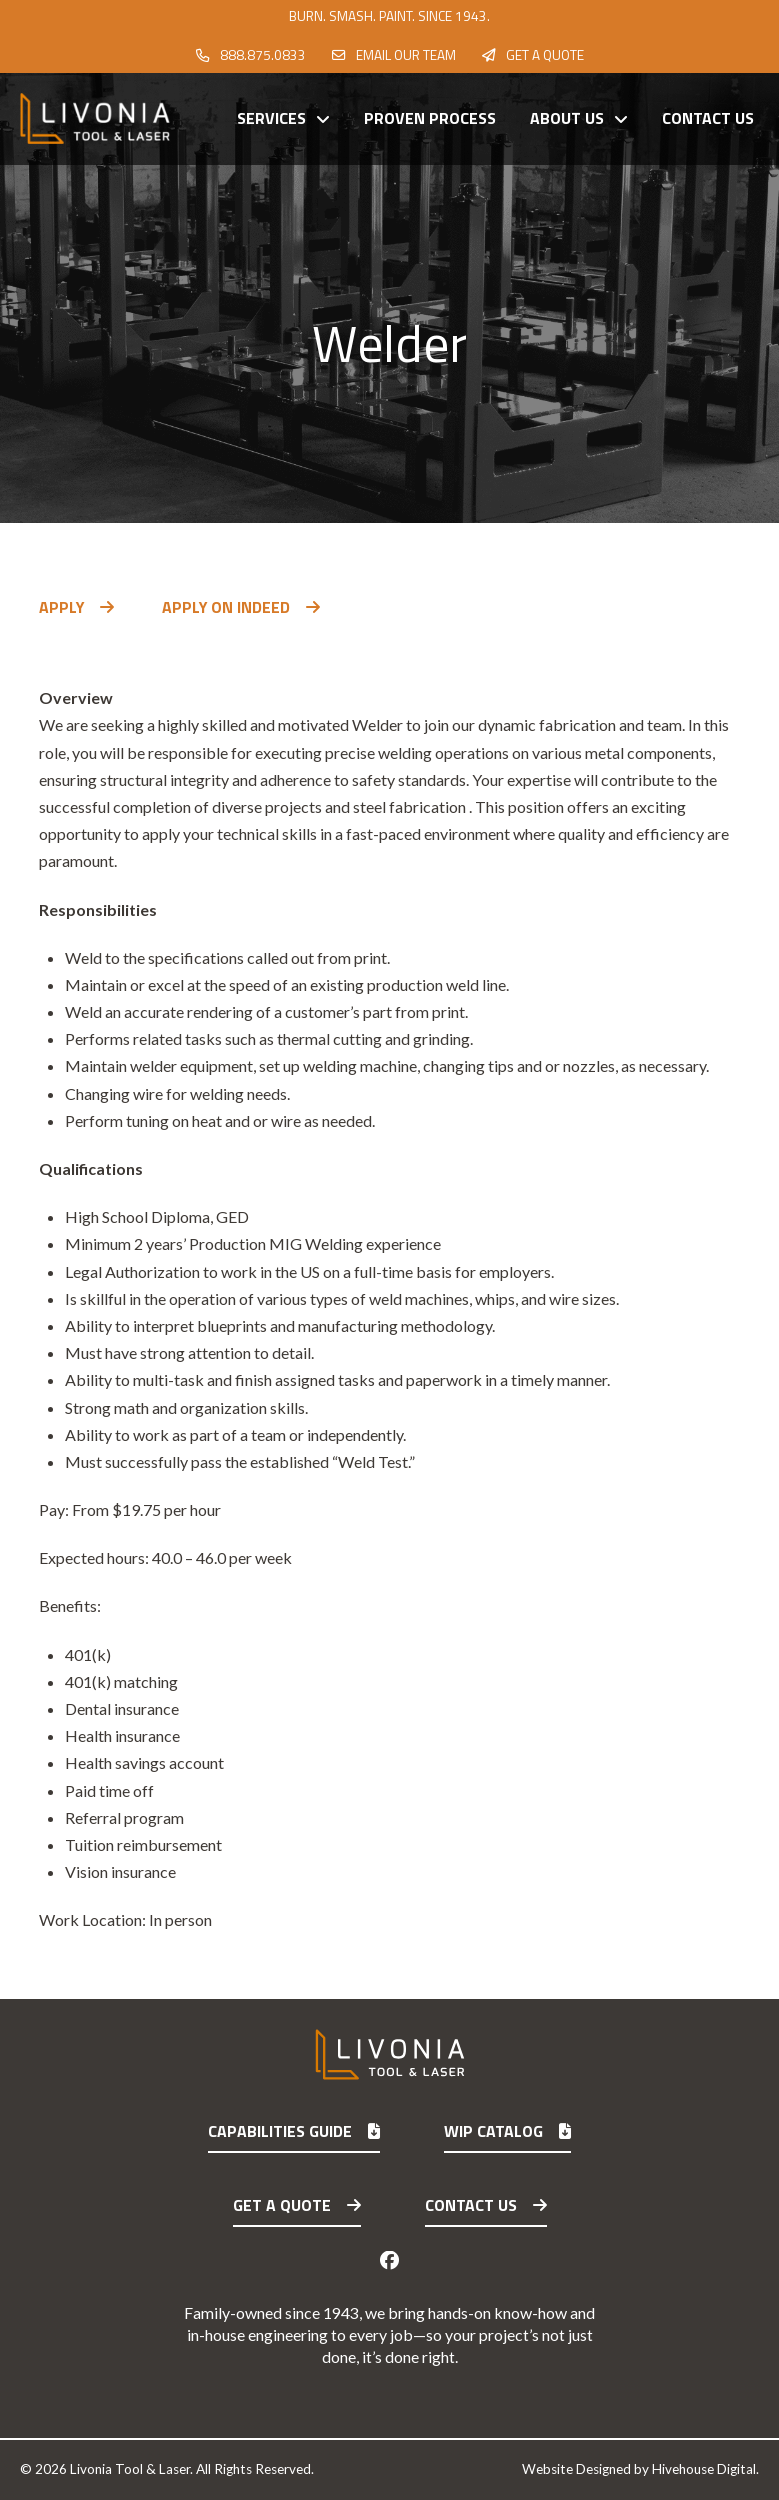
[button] (63, 653)
